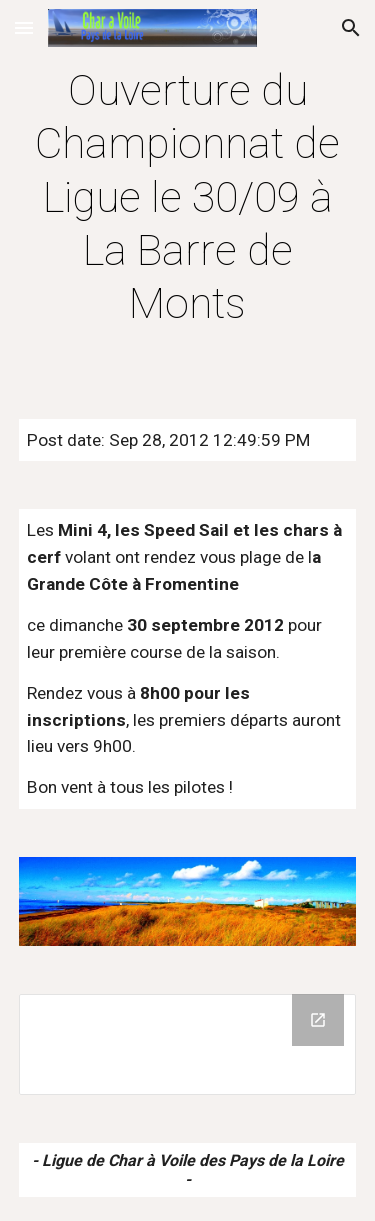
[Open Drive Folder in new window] (318, 1020)
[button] (24, 27)
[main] (188, 197)
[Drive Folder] (188, 1044)
